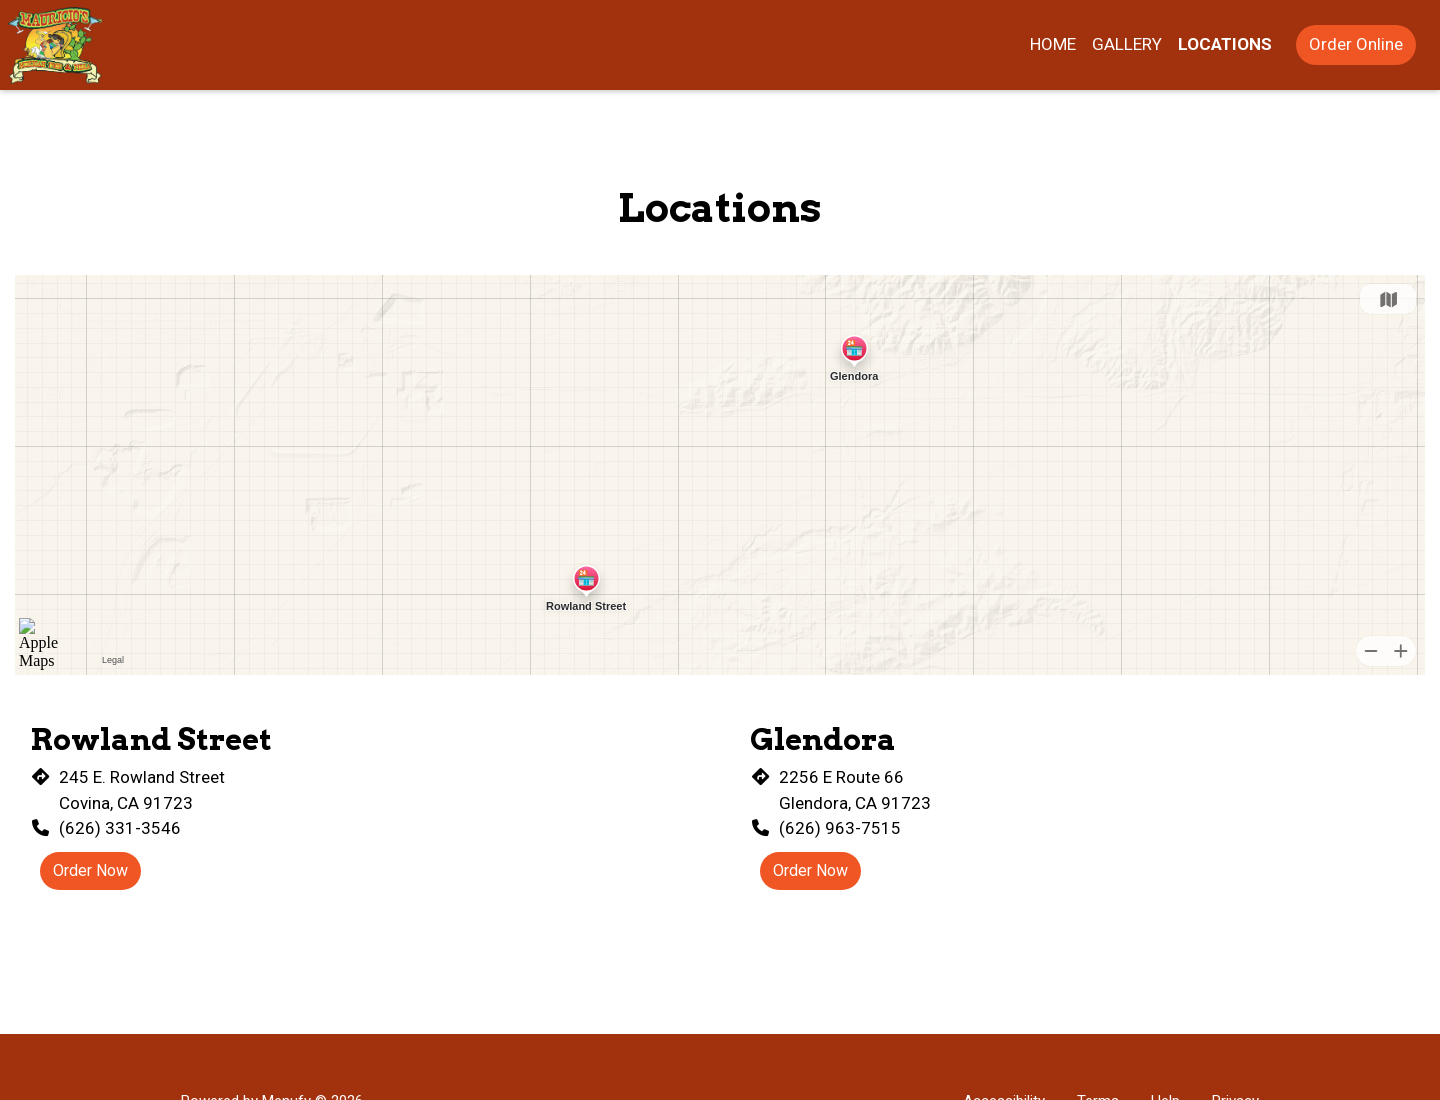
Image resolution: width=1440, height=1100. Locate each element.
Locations (1225, 44)
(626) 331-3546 (120, 828)
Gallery (1127, 44)
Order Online (1356, 44)
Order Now (90, 870)
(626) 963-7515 (840, 828)
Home (1053, 44)
